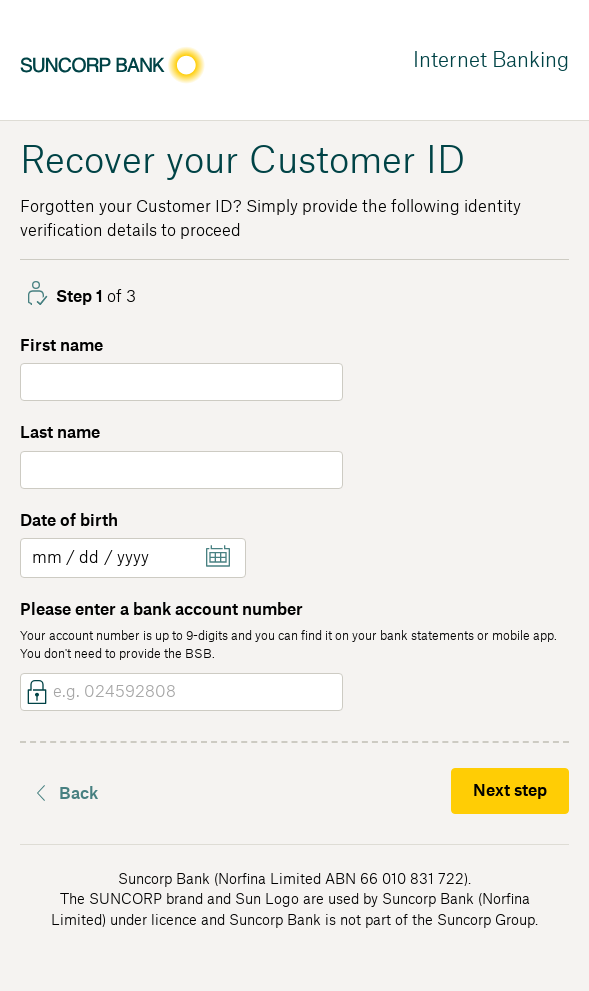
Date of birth (69, 521)
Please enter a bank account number (161, 610)
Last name (60, 433)
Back (78, 794)
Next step (510, 791)
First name (61, 346)
